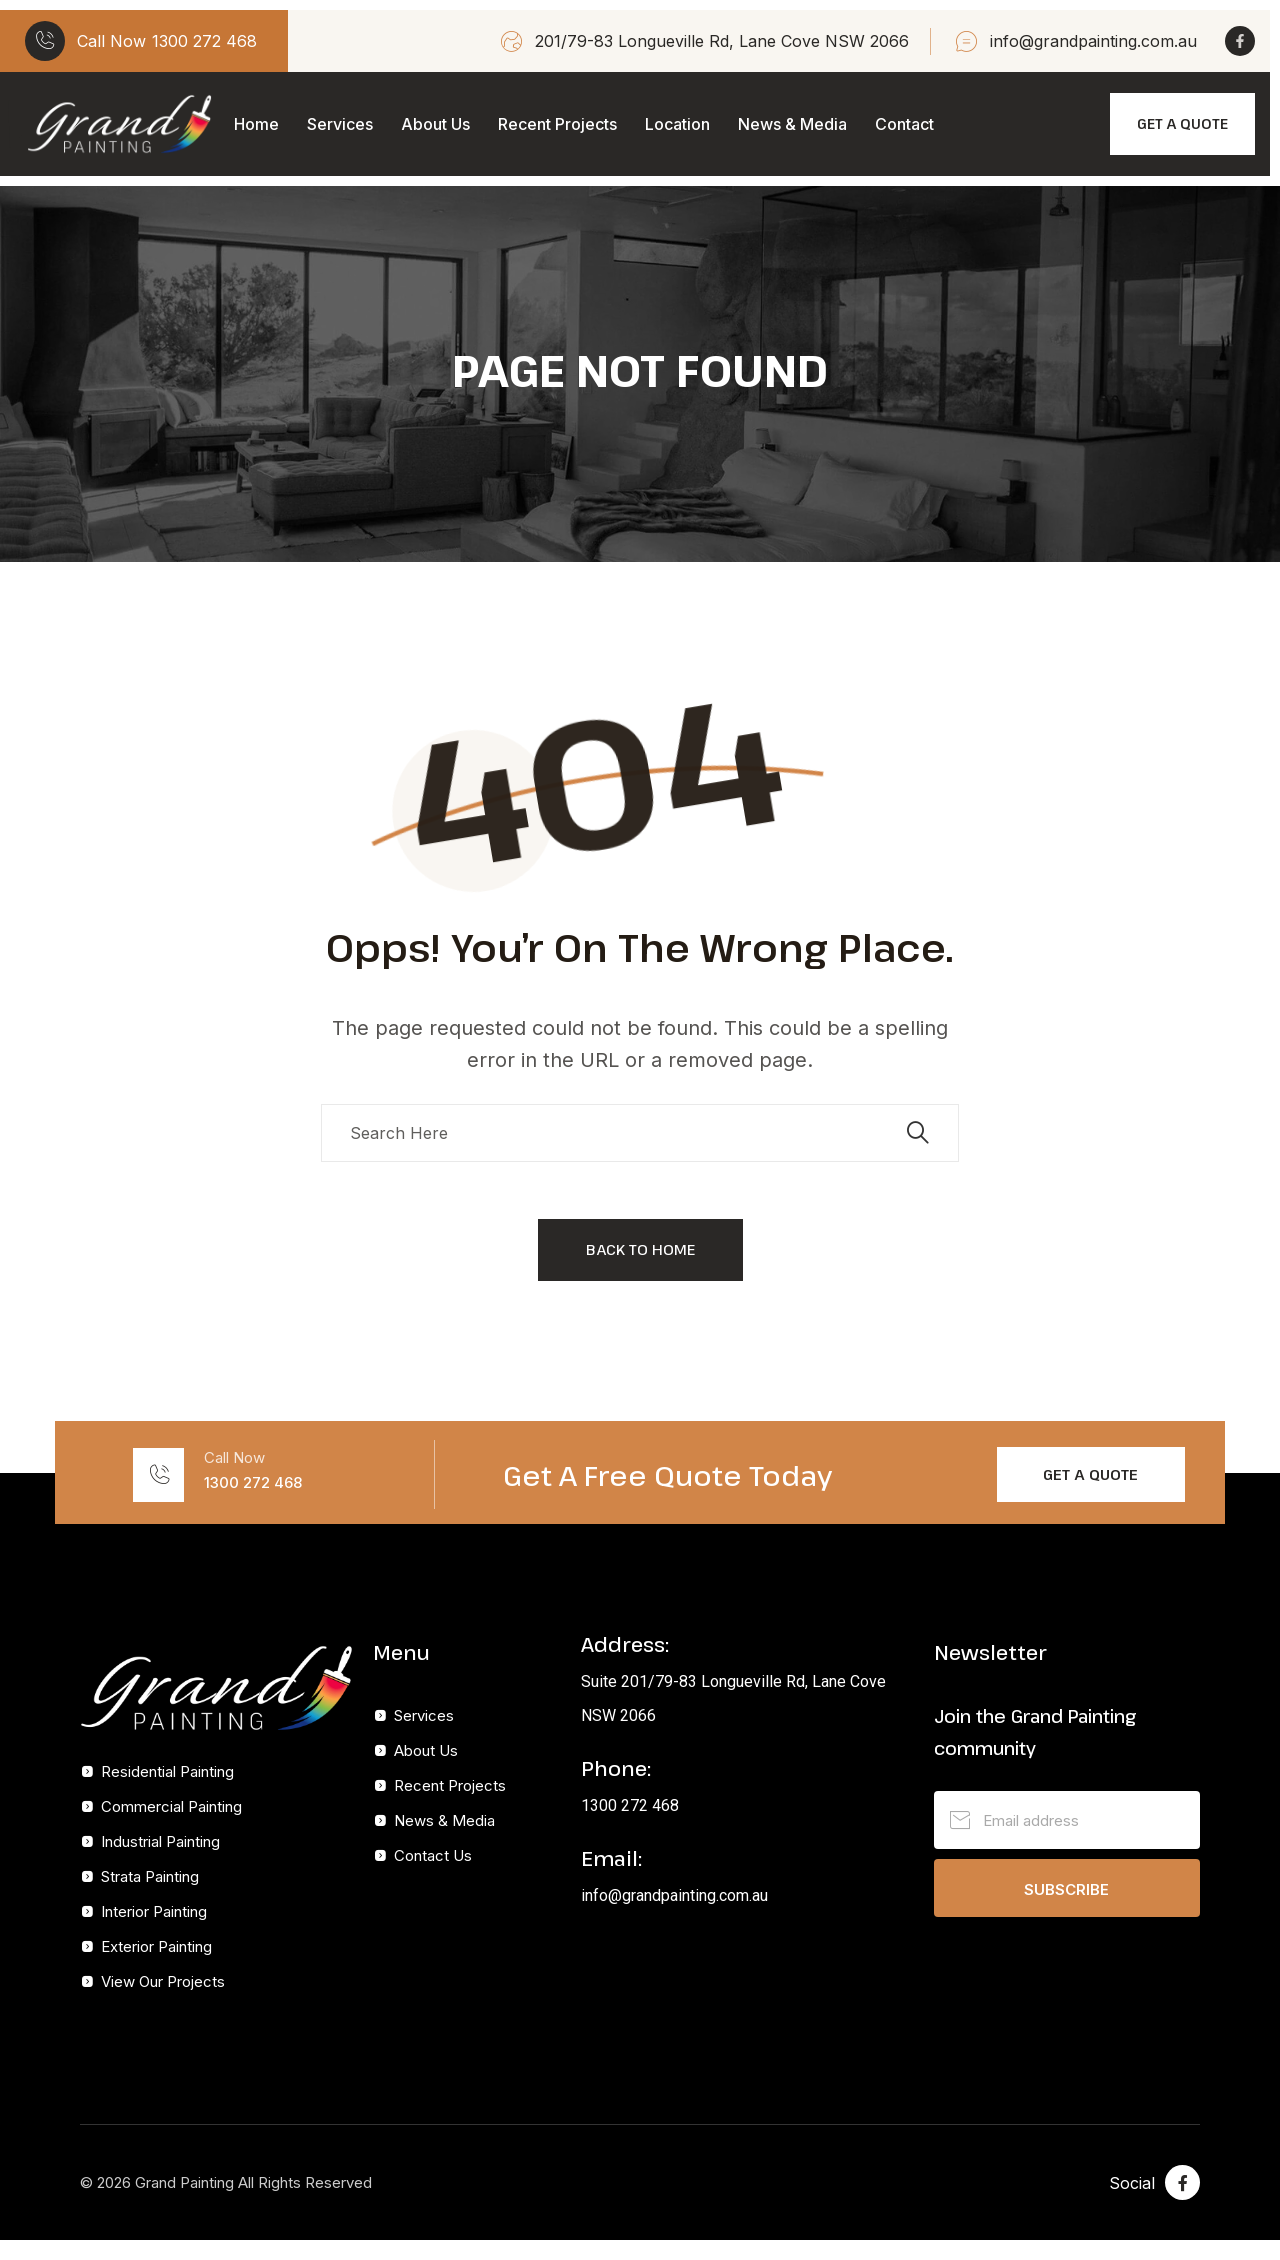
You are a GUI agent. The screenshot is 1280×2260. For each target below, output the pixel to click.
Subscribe (1066, 1889)
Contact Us (433, 1855)
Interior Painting (154, 1911)
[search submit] (918, 1133)
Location (677, 124)
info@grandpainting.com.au (1093, 41)
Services (340, 124)
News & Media (792, 124)
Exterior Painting (156, 1946)
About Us (435, 124)
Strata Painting (150, 1876)
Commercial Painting (171, 1806)
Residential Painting (167, 1771)
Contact (904, 124)
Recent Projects (557, 124)
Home (256, 124)
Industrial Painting (160, 1841)
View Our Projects (163, 1981)
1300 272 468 (204, 41)
